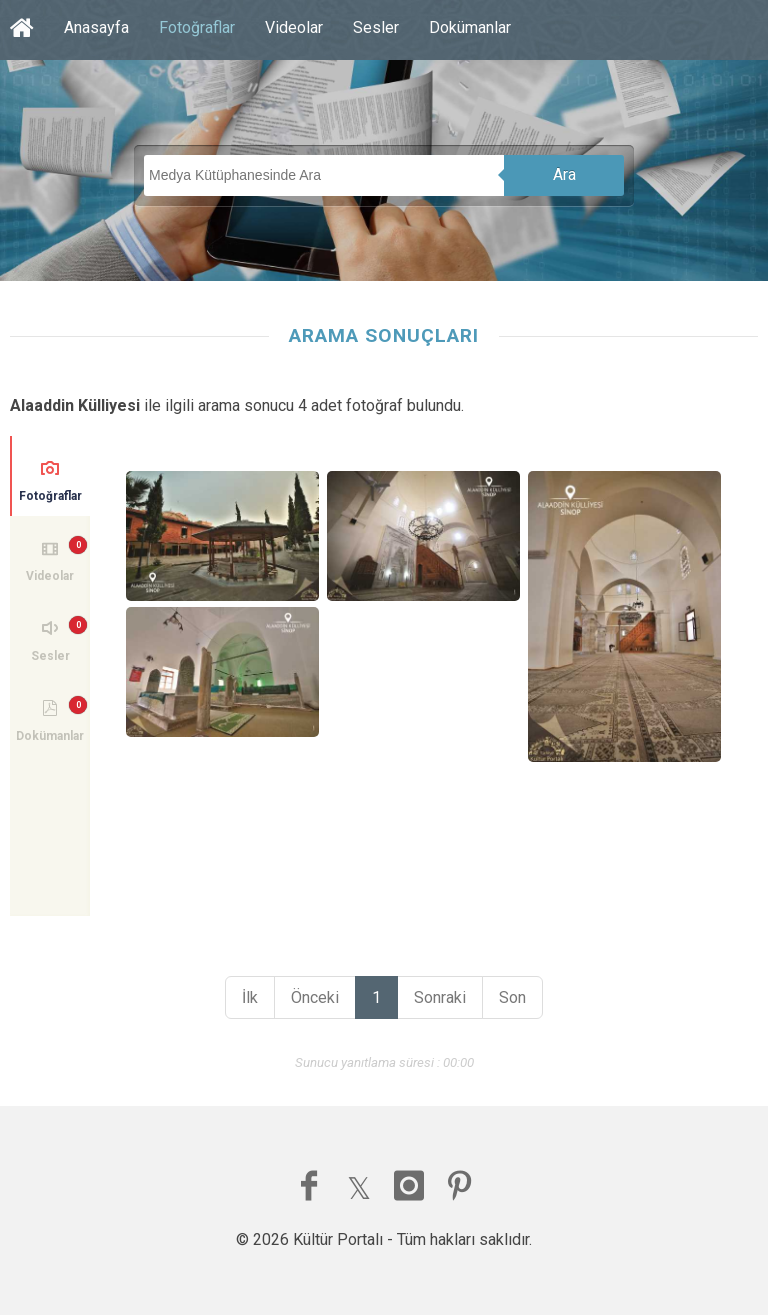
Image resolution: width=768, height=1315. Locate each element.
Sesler (376, 27)
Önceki (315, 997)
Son (512, 997)
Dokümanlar (470, 27)
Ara (564, 174)
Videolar (294, 27)
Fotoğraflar (197, 27)
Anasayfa (96, 27)
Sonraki (440, 997)
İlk (250, 997)
